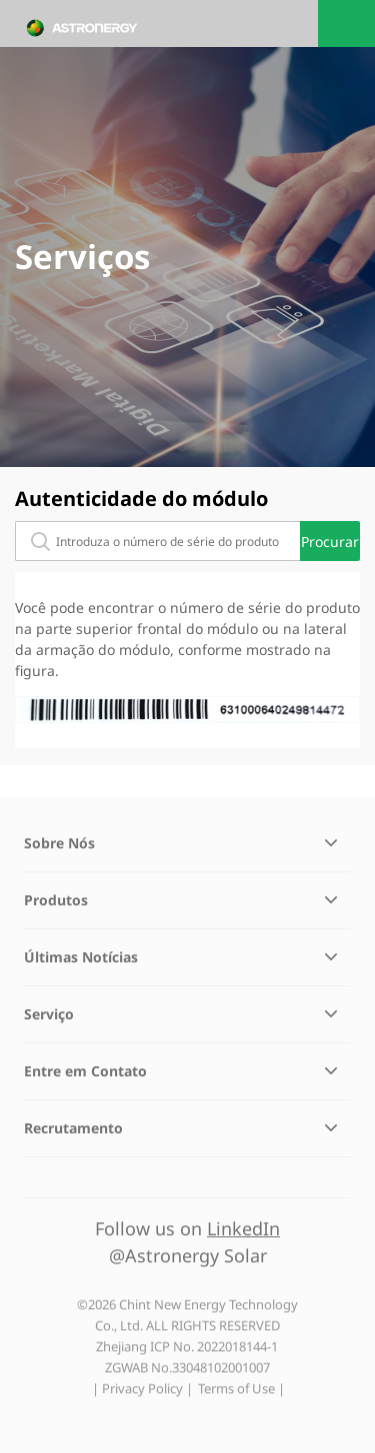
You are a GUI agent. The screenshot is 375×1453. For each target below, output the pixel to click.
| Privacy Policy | (142, 1393)
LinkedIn (243, 1232)
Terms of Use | (241, 1393)
